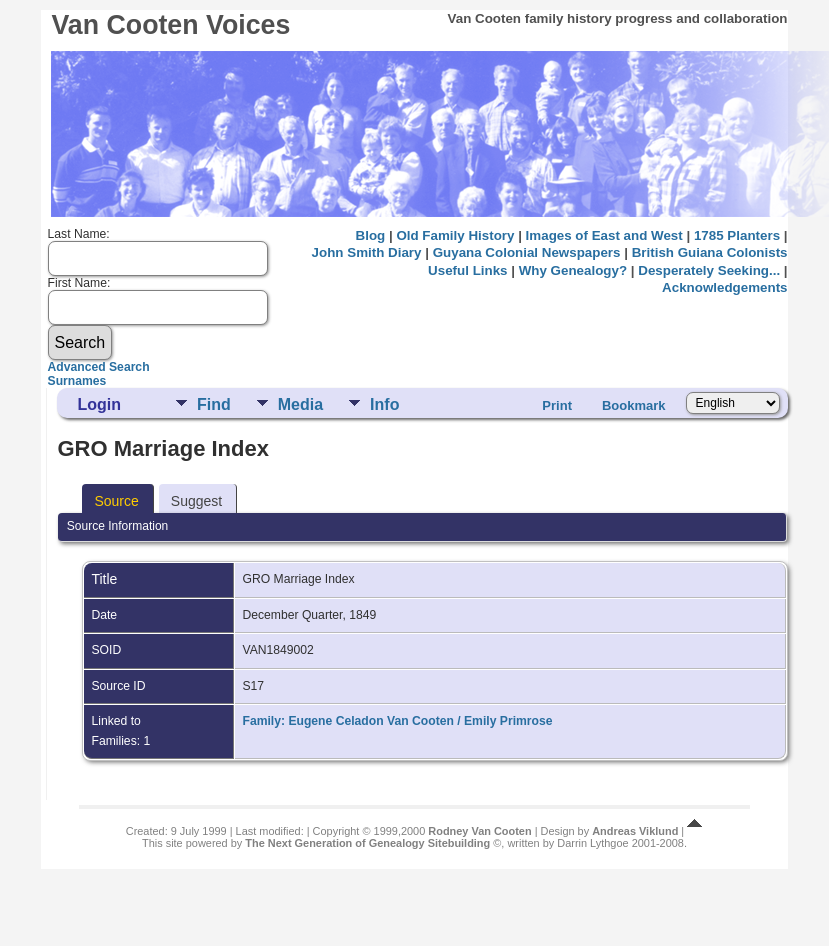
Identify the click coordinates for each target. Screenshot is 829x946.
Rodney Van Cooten (479, 831)
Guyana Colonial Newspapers (527, 252)
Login (99, 404)
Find (214, 404)
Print (557, 405)
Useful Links (467, 270)
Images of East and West (604, 235)
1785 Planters (737, 235)
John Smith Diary (367, 252)
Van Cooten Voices (170, 25)
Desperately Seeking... (709, 270)
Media (300, 404)
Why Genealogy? (573, 270)
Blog (371, 235)
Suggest (196, 501)
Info (384, 404)
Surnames (77, 381)
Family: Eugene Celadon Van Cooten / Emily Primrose (397, 721)
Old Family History (455, 235)
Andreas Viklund (635, 831)
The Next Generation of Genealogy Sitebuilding (367, 843)
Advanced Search (99, 367)
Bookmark (634, 405)
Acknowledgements (724, 287)
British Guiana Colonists (710, 252)
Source (116, 501)
